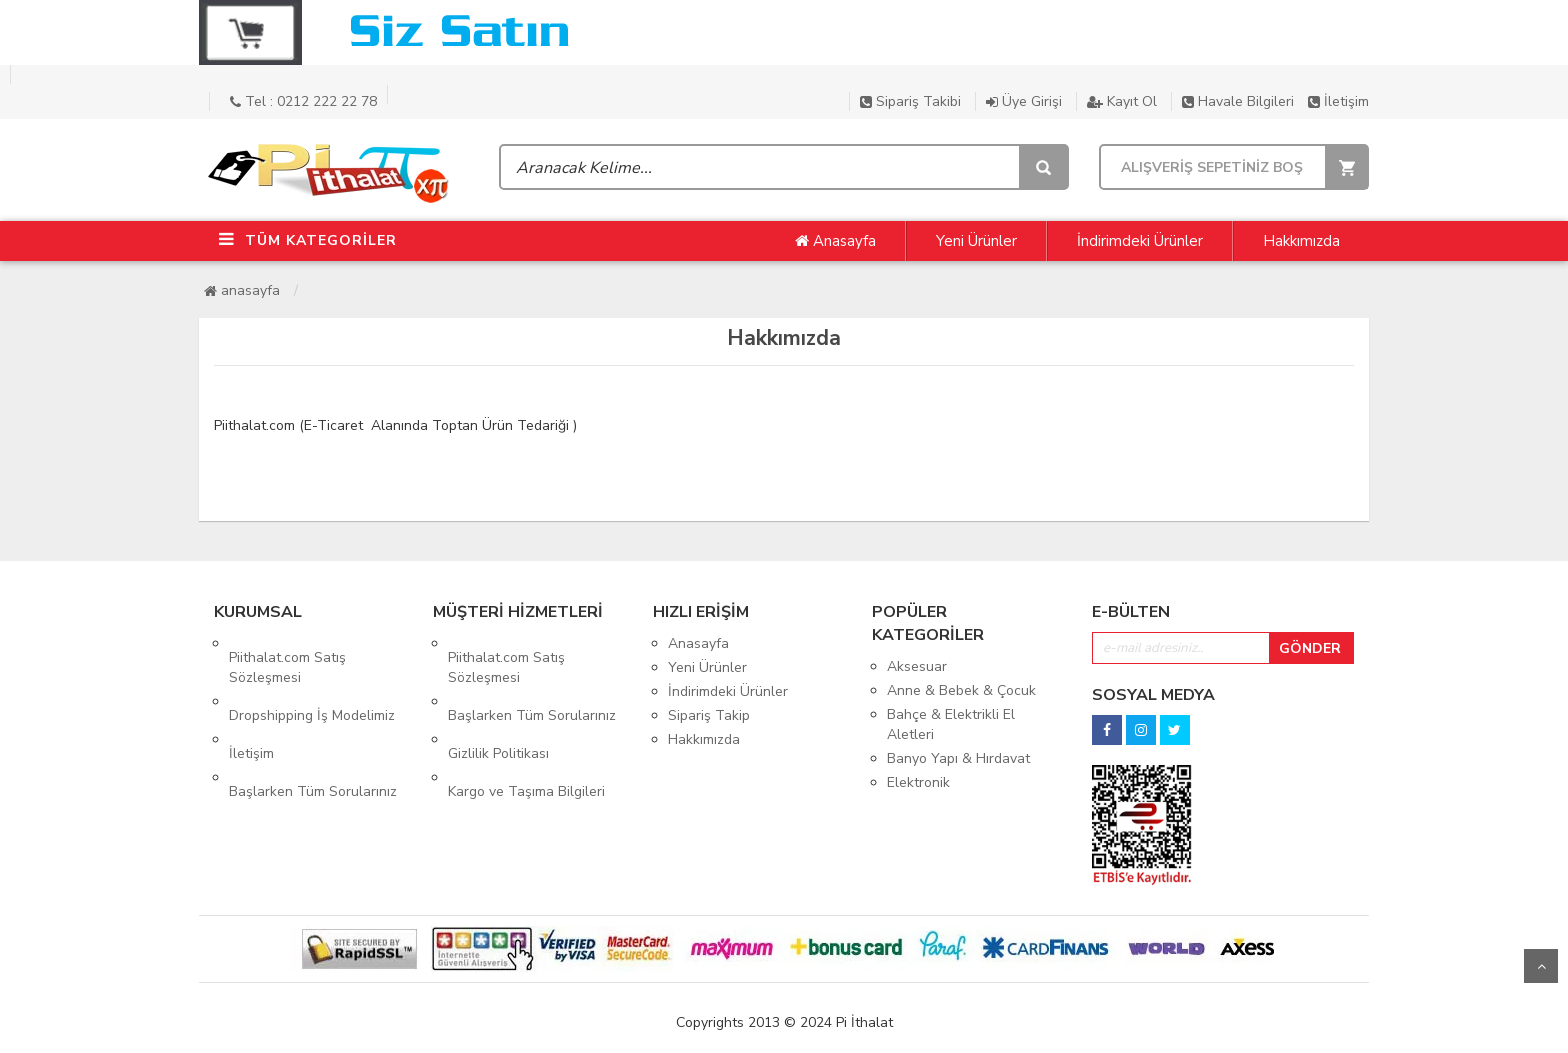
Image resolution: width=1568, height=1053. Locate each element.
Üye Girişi (1024, 101)
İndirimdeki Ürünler (1140, 241)
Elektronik (918, 782)
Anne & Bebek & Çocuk (961, 690)
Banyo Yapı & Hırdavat (958, 758)
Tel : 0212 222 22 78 (303, 101)
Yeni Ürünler (976, 241)
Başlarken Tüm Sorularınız (313, 735)
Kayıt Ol (1122, 101)
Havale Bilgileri (1238, 101)
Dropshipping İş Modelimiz (312, 687)
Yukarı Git (1541, 966)
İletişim (1338, 101)
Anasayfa (835, 241)
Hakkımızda (1301, 241)
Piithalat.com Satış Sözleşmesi (287, 653)
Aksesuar (917, 666)
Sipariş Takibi (910, 101)
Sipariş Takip (709, 715)
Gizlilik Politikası (498, 711)
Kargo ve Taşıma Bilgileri (526, 735)
